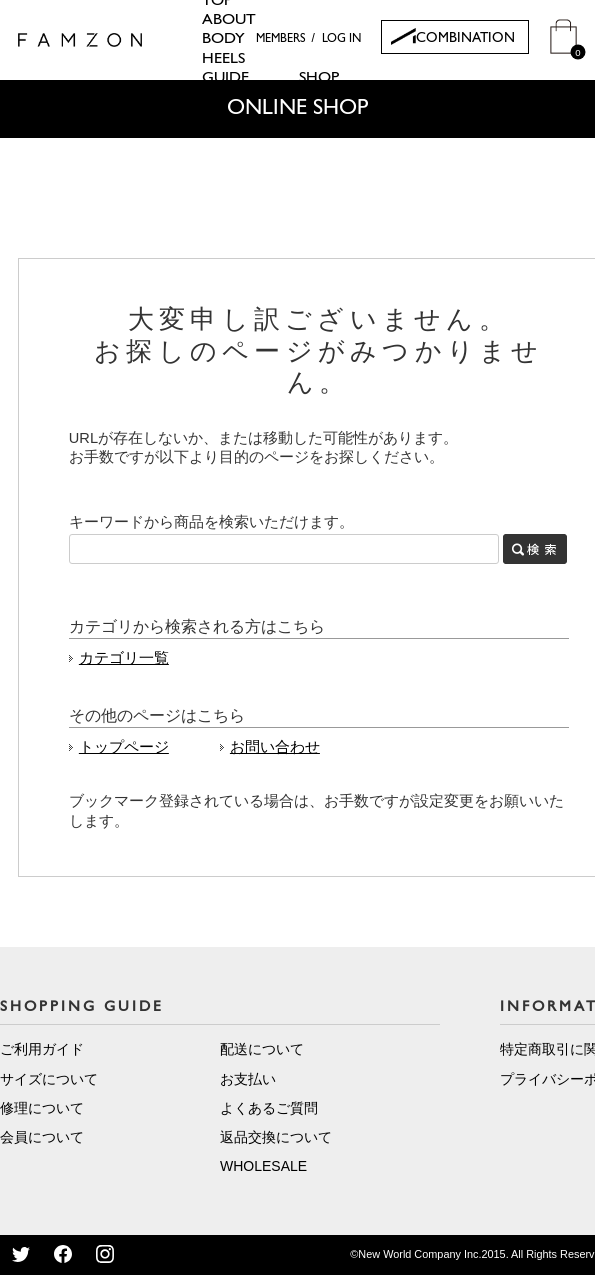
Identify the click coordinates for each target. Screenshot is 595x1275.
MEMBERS (281, 39)
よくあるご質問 (269, 1108)
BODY (223, 39)
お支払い (248, 1079)
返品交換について (276, 1137)
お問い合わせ (275, 747)
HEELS (223, 59)
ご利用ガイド (42, 1049)
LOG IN (341, 39)
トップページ (124, 747)
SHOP (319, 78)
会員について (42, 1137)
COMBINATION (465, 38)
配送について (262, 1049)
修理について (42, 1108)
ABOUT (229, 20)
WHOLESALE (263, 1166)
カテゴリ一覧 (124, 658)
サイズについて (49, 1079)
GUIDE (225, 78)
